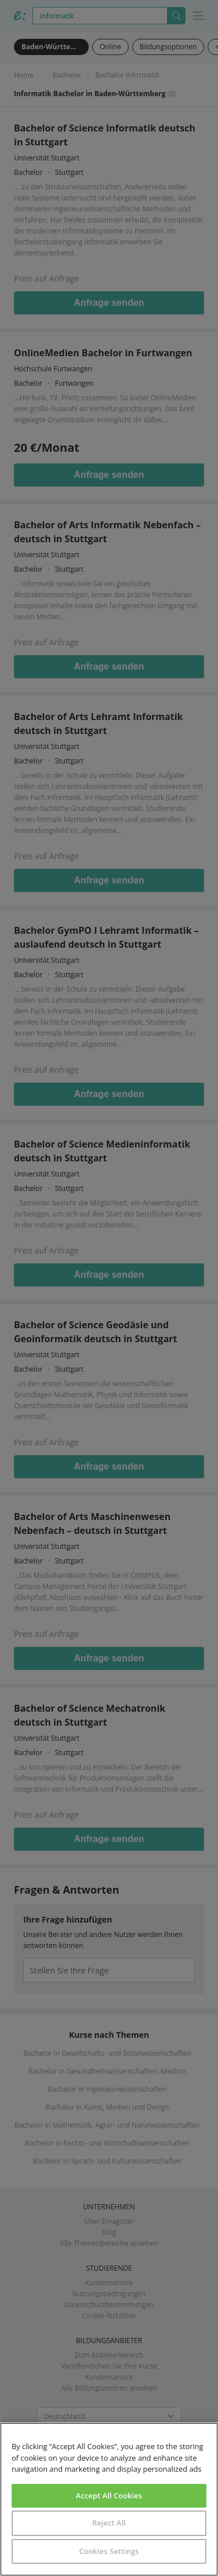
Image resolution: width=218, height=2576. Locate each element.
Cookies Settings (109, 2551)
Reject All (109, 2522)
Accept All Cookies (109, 2495)
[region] (109, 2499)
